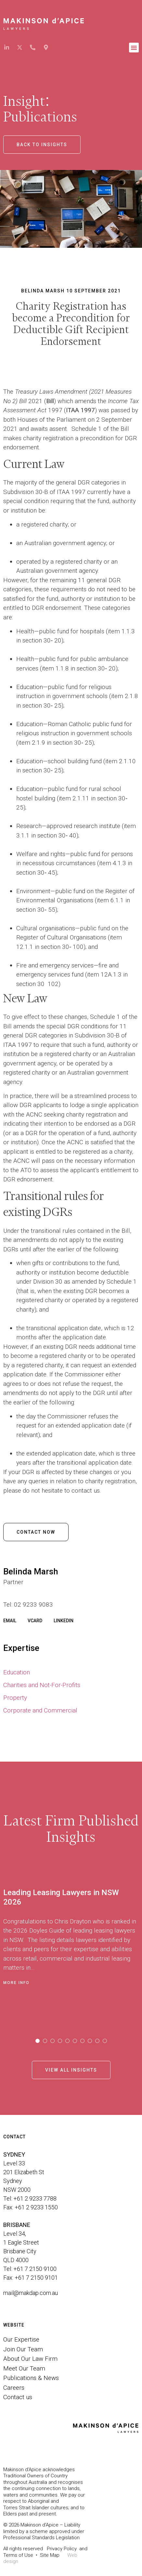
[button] (134, 47)
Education (16, 1672)
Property (15, 1697)
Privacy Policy (62, 2549)
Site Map (49, 2555)
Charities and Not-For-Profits (41, 1685)
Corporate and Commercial (40, 1710)
